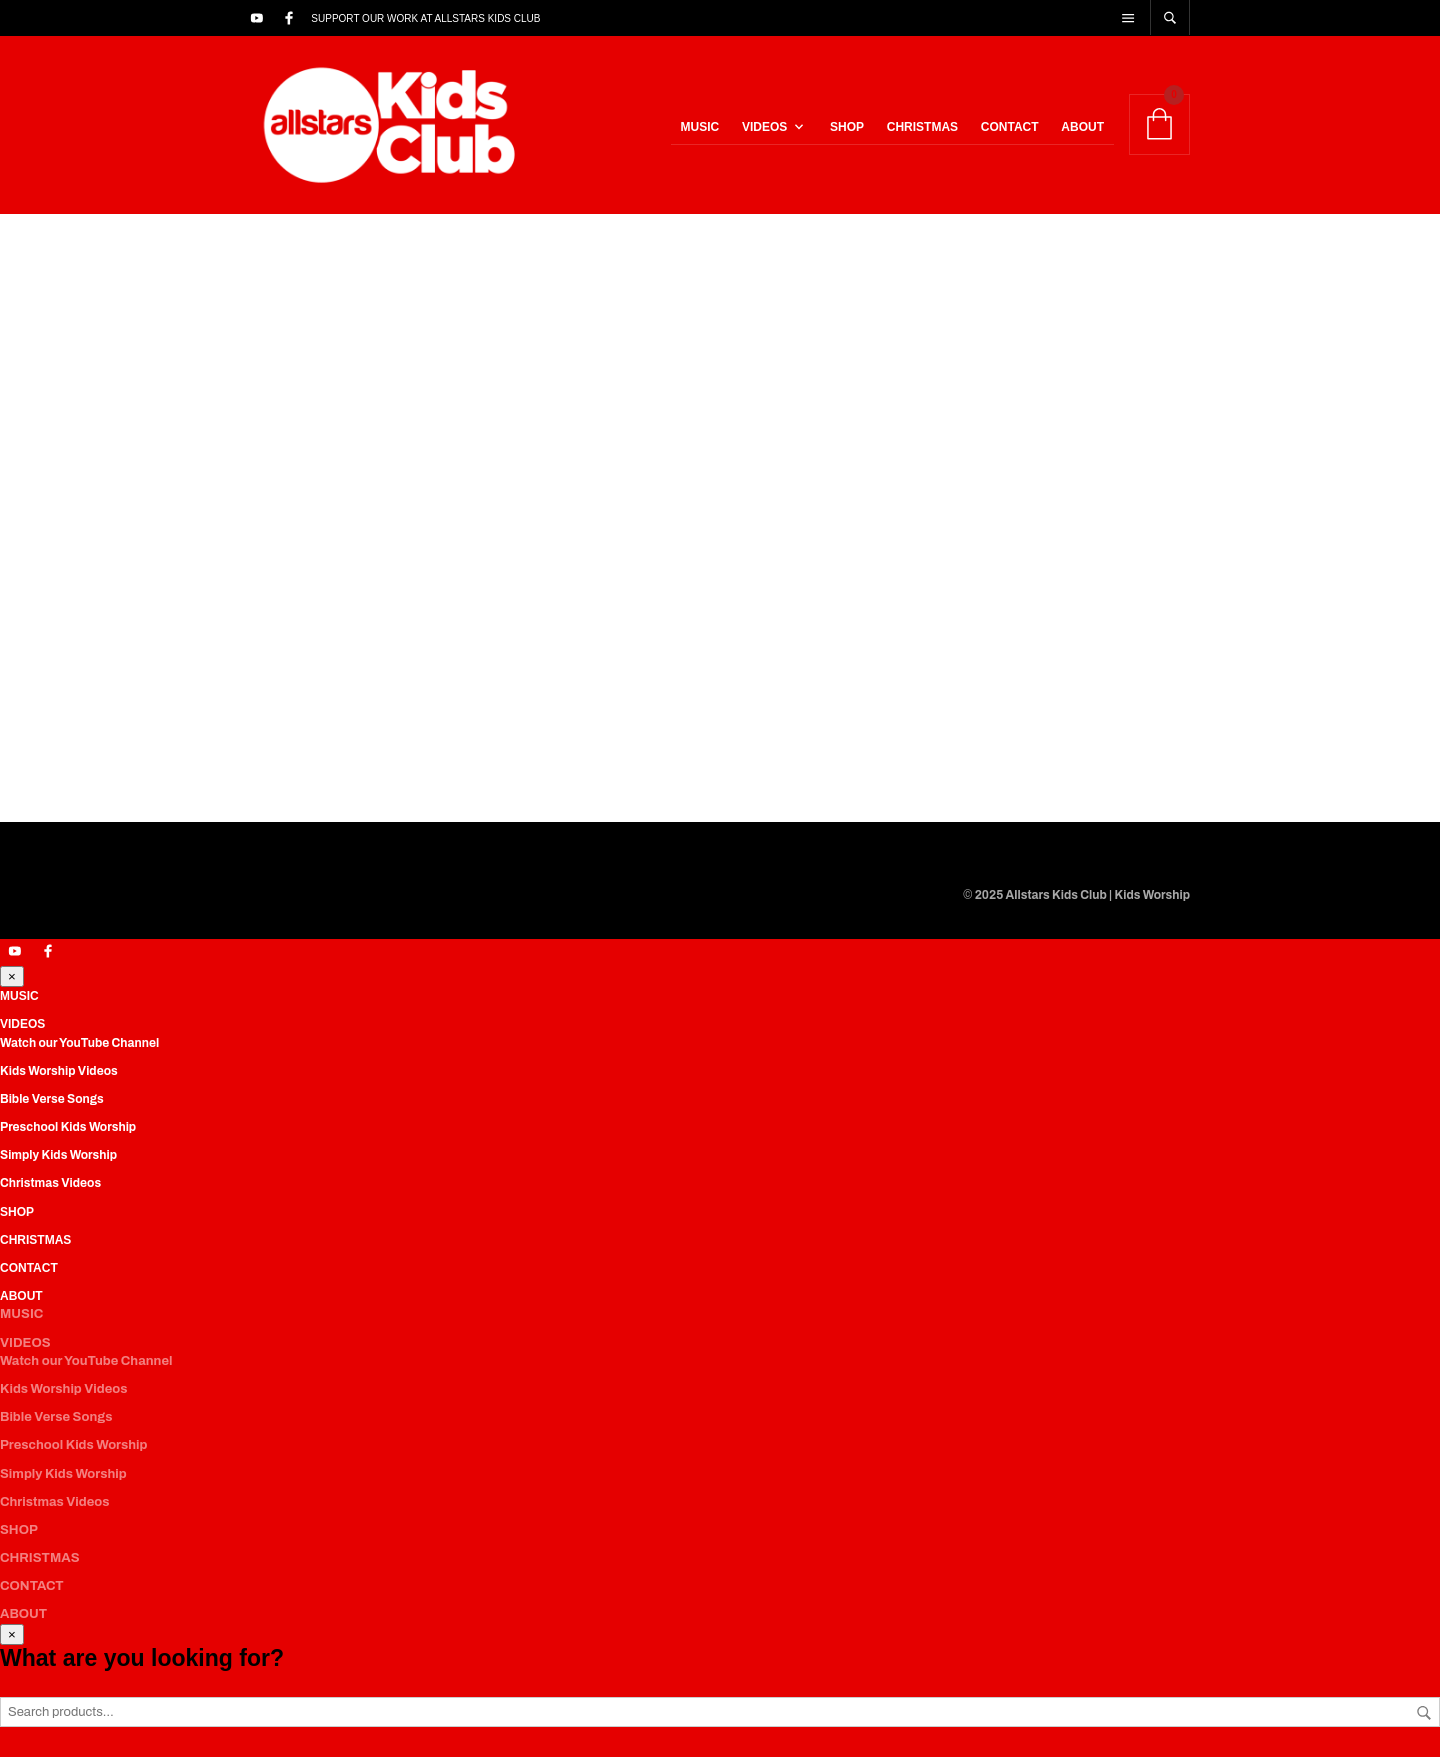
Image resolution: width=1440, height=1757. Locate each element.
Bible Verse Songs (52, 1099)
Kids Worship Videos (59, 1071)
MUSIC (700, 127)
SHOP (847, 127)
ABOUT (1082, 127)
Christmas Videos (50, 1183)
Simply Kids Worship (58, 1155)
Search (1424, 1713)
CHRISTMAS (922, 127)
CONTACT (1010, 127)
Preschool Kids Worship (68, 1127)
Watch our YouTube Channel (79, 1043)
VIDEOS (764, 127)
